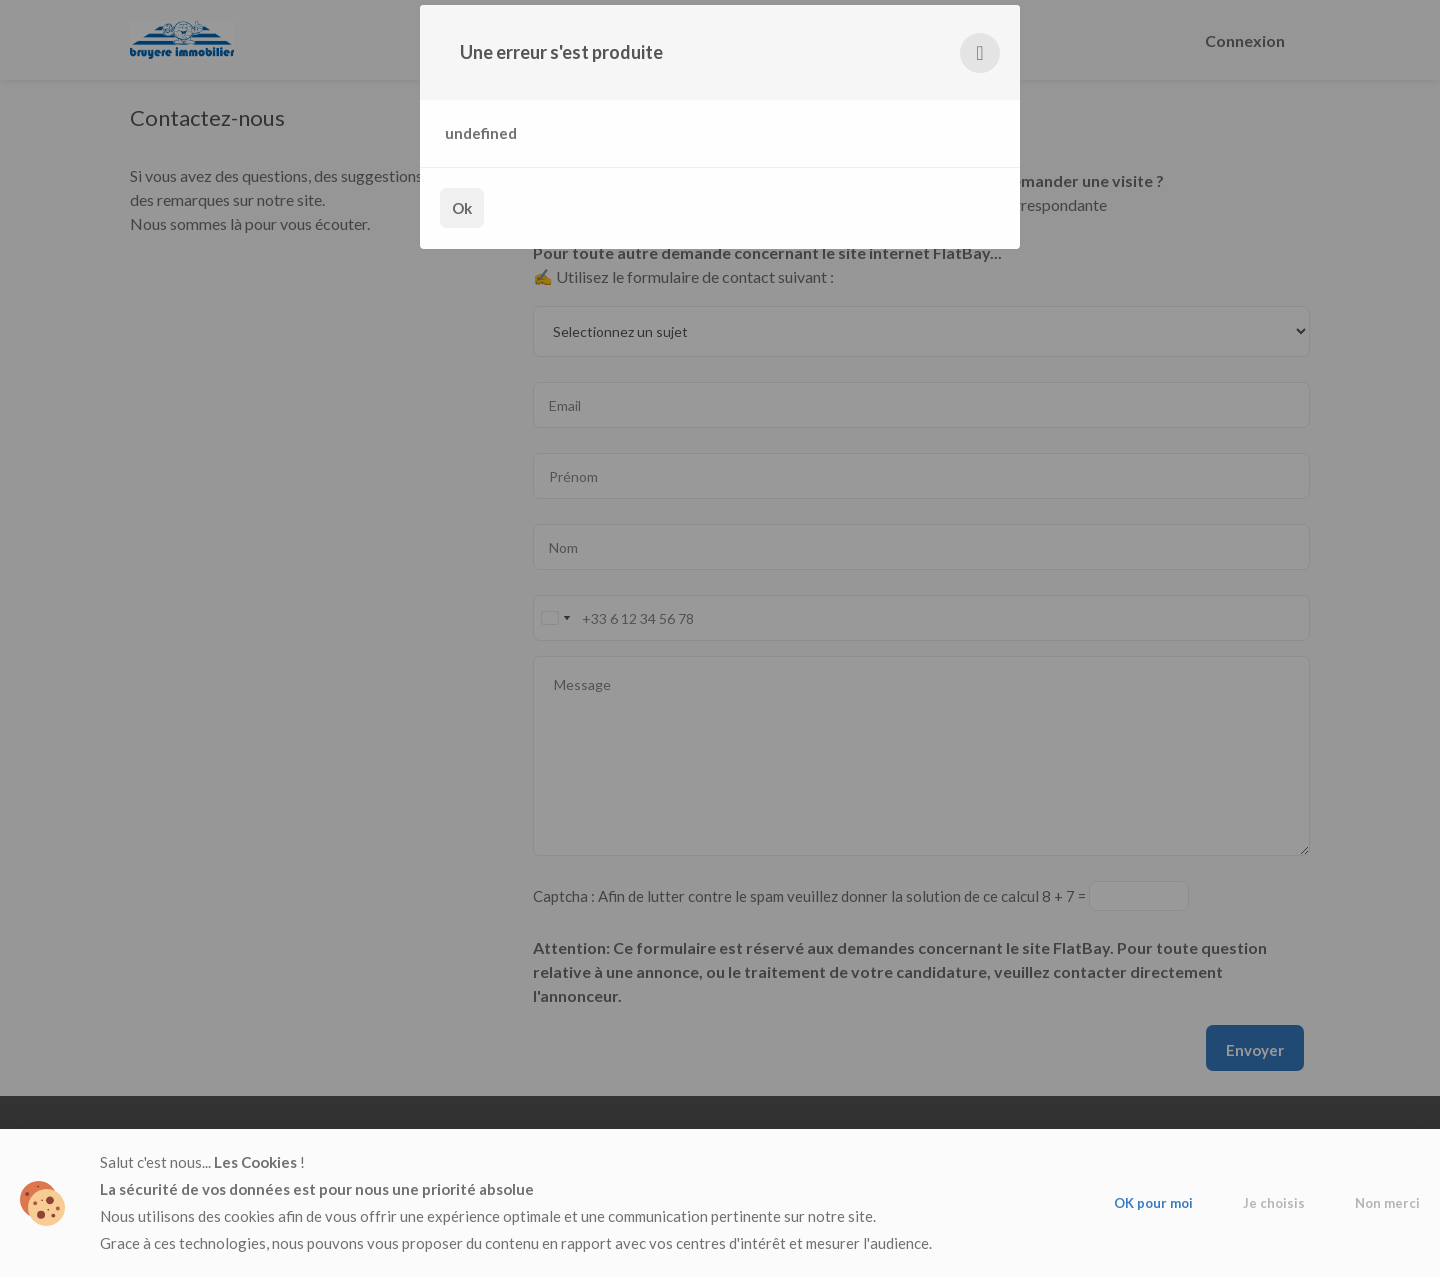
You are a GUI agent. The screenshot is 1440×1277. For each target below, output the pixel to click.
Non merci (1387, 1203)
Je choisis (1274, 1203)
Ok (462, 208)
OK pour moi (1153, 1203)
